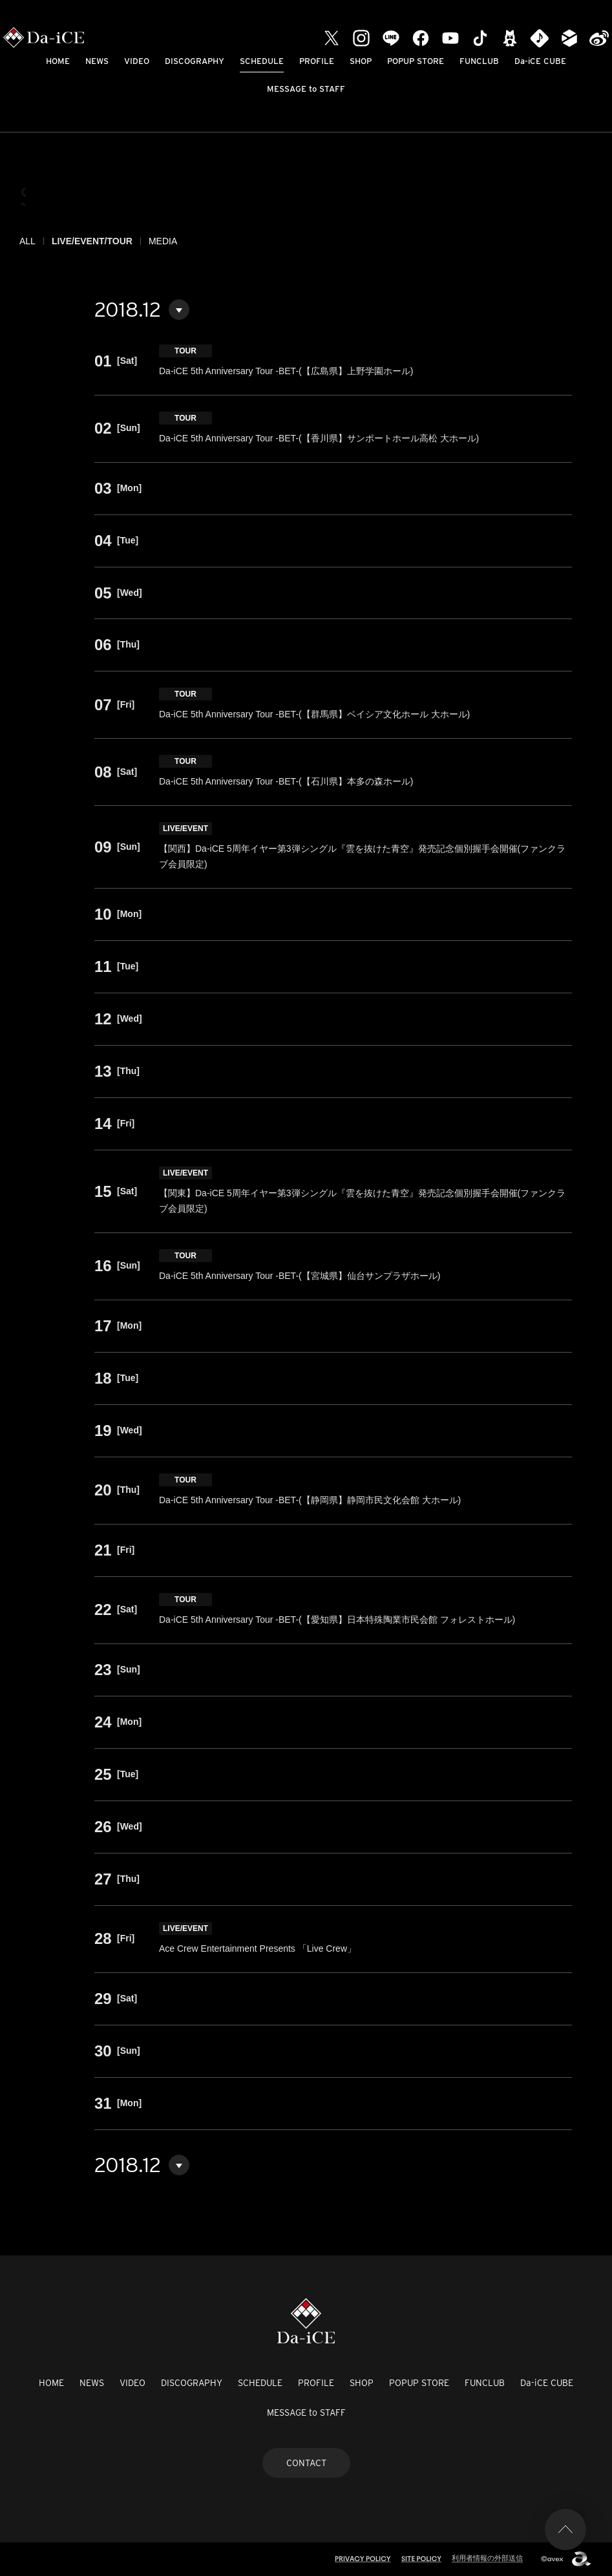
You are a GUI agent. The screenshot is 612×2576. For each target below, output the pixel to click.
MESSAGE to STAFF (306, 89)
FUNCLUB (479, 61)
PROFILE (316, 61)
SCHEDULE (262, 61)
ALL (27, 241)
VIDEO (136, 61)
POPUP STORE (415, 61)
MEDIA (163, 241)
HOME (58, 61)
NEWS (97, 61)
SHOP (361, 61)
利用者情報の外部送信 (487, 2558)
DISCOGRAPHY (194, 61)
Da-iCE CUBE (540, 61)
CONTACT (306, 2463)
